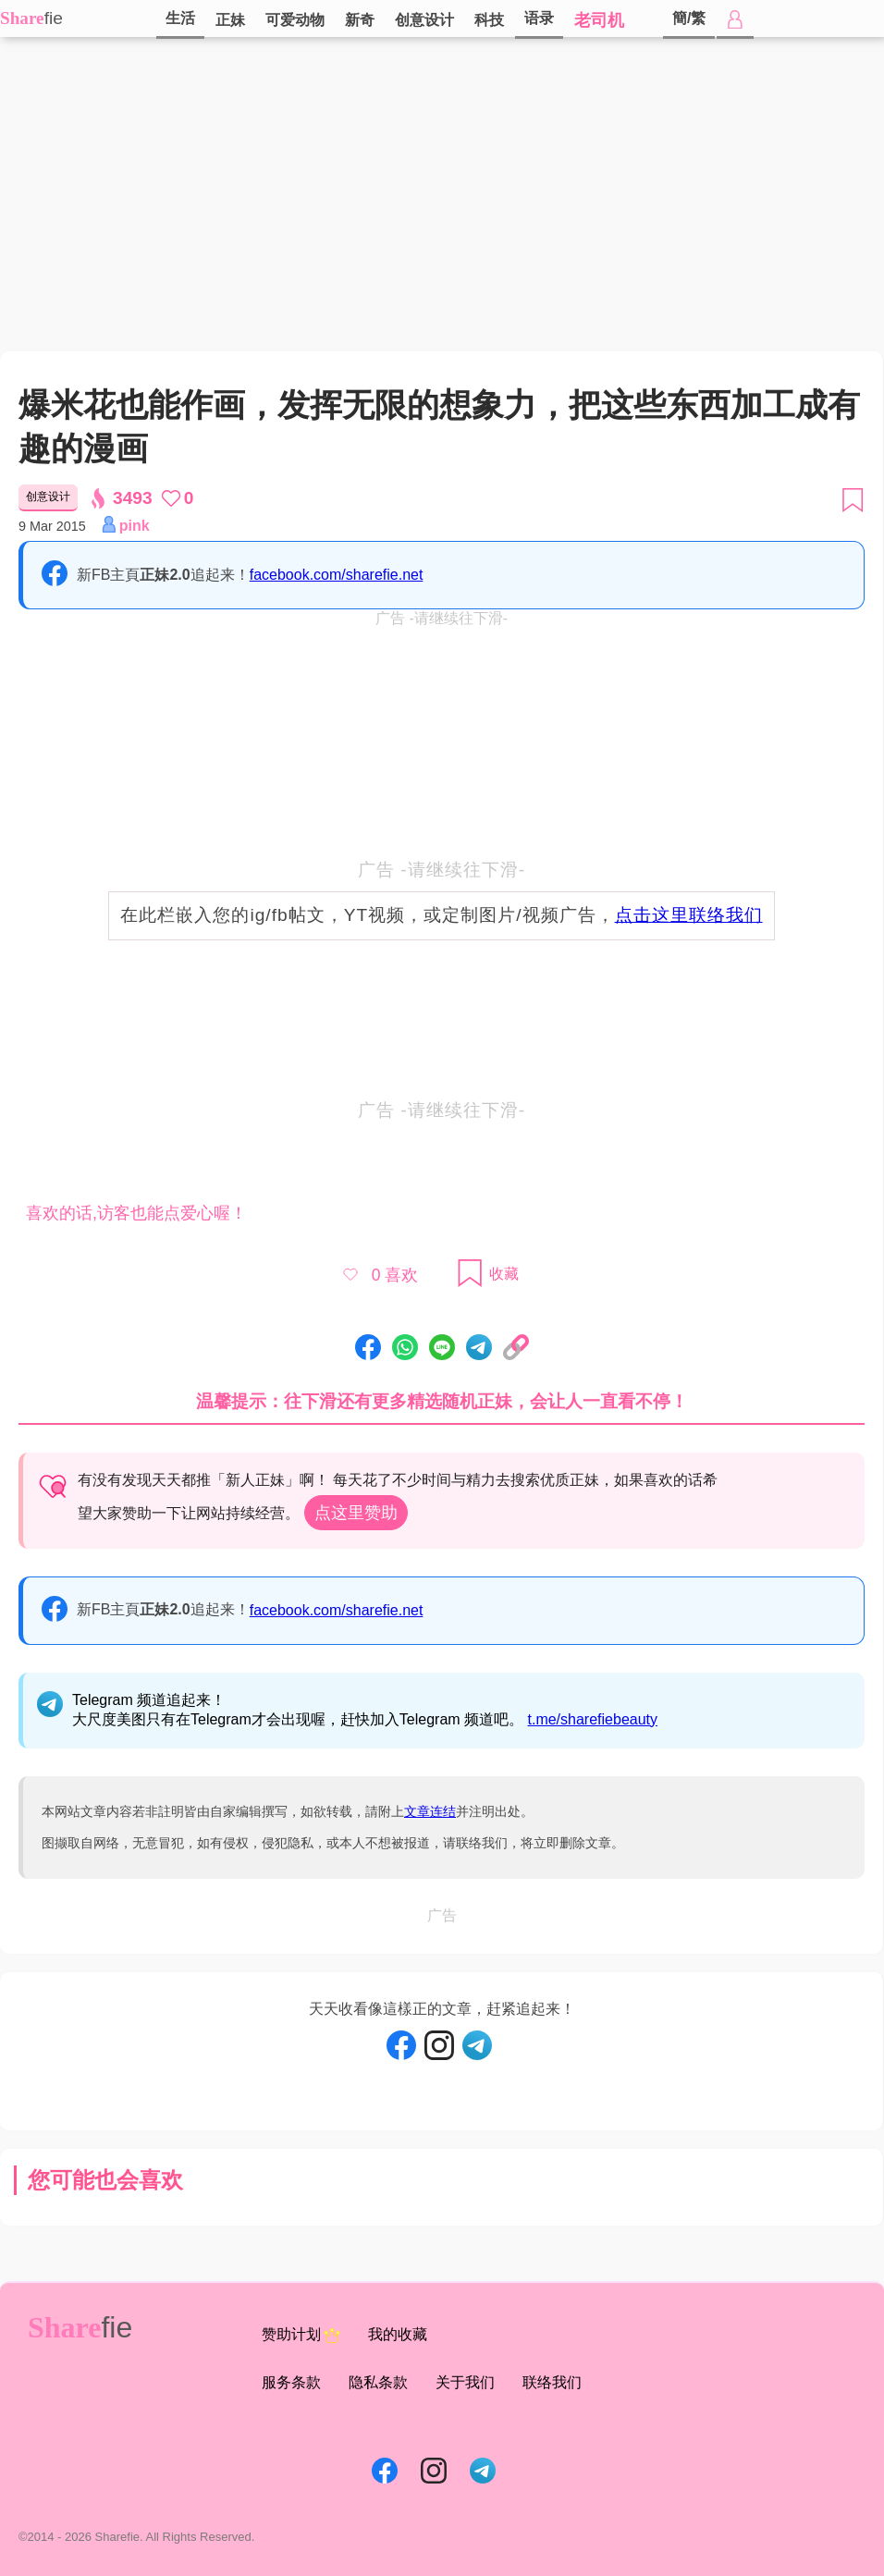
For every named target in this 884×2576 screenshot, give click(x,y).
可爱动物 (295, 20)
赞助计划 (301, 2335)
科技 (489, 20)
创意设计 (424, 20)
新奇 (359, 20)
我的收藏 (397, 2334)
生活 (180, 18)
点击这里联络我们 (689, 915)
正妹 (230, 20)
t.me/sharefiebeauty (593, 1719)
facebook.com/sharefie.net (337, 575)
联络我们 (552, 2382)
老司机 (599, 20)
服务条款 (291, 2382)
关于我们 (465, 2382)
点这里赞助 (356, 1512)
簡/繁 (689, 18)
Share (22, 18)
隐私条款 (378, 2382)
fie (53, 18)
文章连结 (430, 1811)
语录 (539, 18)
